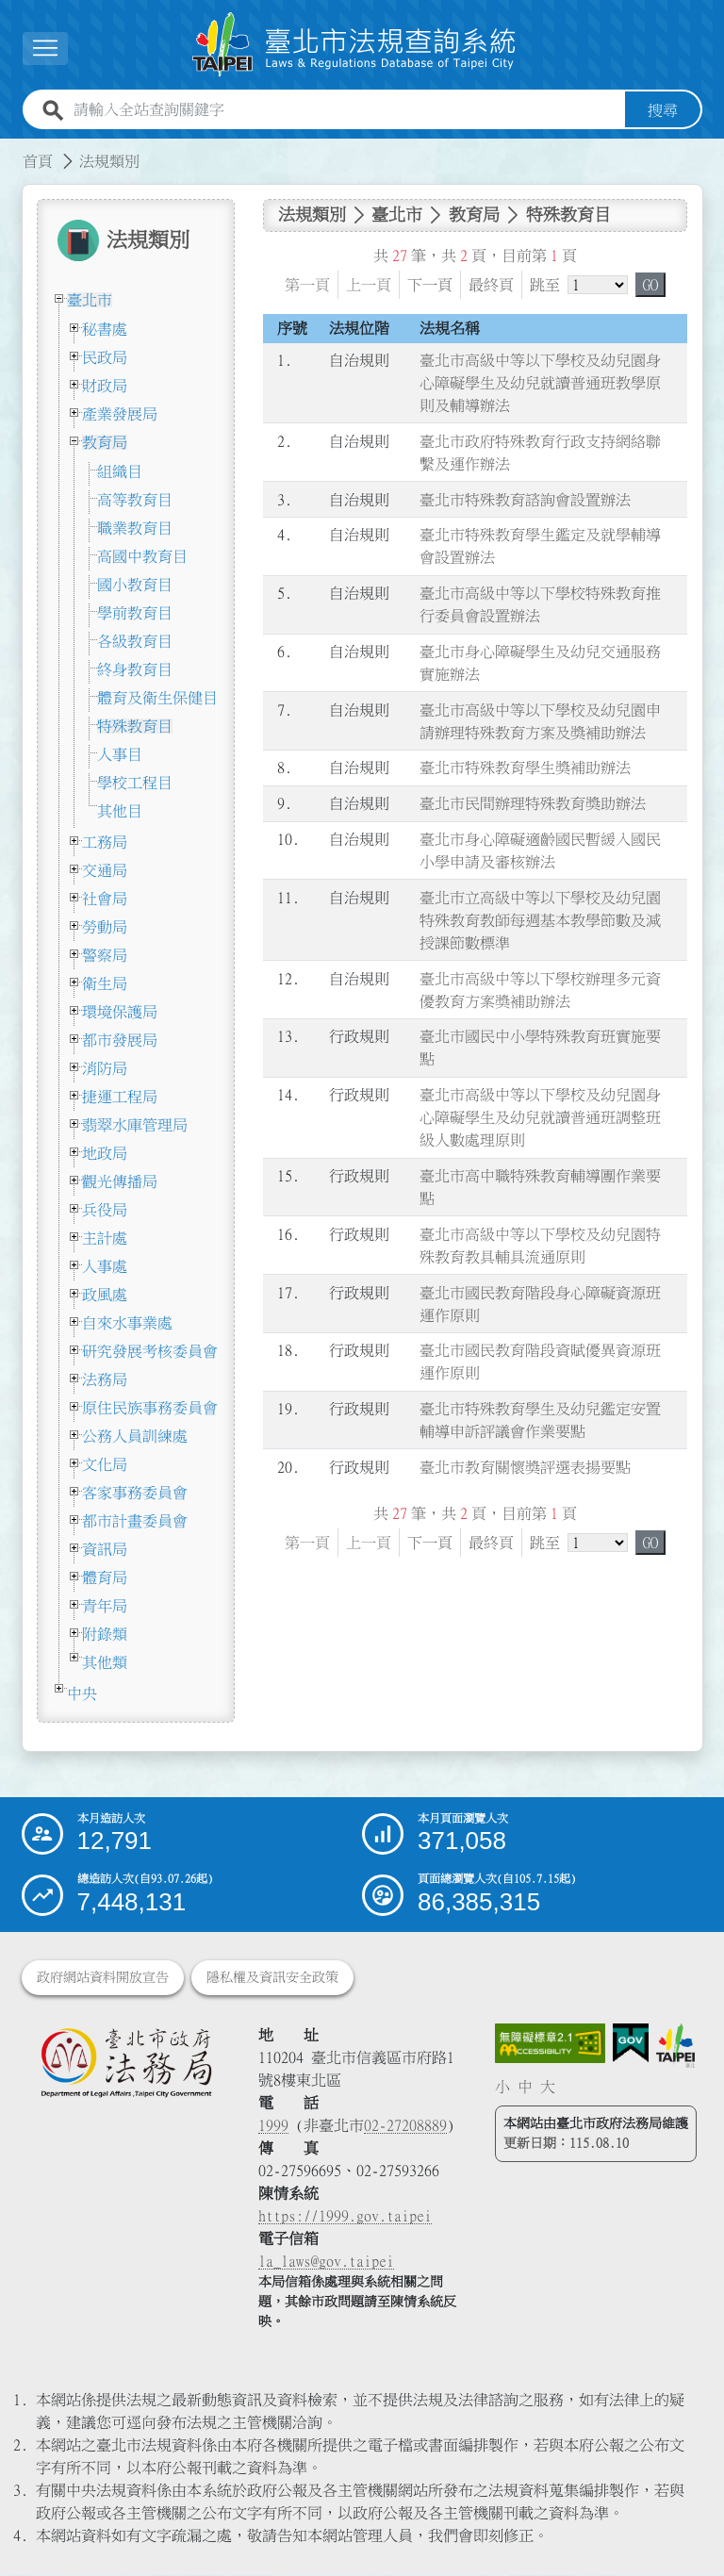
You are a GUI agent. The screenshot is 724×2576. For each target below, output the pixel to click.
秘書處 (104, 329)
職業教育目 (135, 528)
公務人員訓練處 (135, 1436)
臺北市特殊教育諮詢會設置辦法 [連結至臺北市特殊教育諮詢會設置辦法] (525, 499)
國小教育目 (135, 584)
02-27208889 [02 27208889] (405, 2126)
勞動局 (104, 926)
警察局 (104, 955)
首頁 (38, 161)
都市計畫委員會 (135, 1520)
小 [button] (502, 2086)
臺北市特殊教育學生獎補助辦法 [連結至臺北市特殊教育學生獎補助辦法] (525, 768)
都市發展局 (119, 1040)
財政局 (104, 385)
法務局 (104, 1379)
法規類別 (109, 161)
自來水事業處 (127, 1322)
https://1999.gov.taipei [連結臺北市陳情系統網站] (345, 2216)
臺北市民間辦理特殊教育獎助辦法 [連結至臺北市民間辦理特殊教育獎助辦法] (533, 804)
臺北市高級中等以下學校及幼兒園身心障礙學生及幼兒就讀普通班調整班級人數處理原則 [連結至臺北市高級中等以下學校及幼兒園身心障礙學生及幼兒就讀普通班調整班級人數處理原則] (540, 1117)
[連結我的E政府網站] (631, 2043)
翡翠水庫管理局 (135, 1124)
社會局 (104, 898)
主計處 (104, 1238)
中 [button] (525, 2086)
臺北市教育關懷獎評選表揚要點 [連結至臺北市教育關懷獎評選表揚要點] (525, 1467)
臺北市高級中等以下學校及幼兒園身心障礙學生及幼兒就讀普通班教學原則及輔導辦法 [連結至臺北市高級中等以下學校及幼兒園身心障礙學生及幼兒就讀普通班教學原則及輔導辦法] (540, 383)
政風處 (104, 1294)
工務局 (104, 842)
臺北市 (89, 299)
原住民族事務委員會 (150, 1407)
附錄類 (104, 1634)
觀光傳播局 (119, 1181)
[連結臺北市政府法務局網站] (126, 2063)
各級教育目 (135, 641)
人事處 (104, 1266)
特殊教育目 (135, 726)
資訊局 (104, 1549)
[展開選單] (45, 48)
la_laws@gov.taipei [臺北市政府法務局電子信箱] (326, 2262)
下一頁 (429, 284)
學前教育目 (135, 612)
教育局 (104, 442)
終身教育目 (135, 669)
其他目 (119, 810)
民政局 (104, 357)
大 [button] (547, 2086)
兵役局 (104, 1209)
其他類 (104, 1662)
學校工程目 (135, 782)
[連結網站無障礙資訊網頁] (550, 2044)
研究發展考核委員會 (150, 1351)
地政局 (104, 1153)
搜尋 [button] (663, 110)
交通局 (104, 870)
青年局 (104, 1605)
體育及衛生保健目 (157, 697)
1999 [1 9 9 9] (273, 2126)
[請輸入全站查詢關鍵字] (345, 110)
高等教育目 (135, 499)
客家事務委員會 (135, 1492)
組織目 (119, 471)
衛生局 (104, 983)
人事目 (119, 754)
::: (11, 149)
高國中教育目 (142, 556)
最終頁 (491, 284)
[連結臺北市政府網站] (675, 2046)
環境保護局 (119, 1011)
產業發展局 (119, 413)
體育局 (104, 1577)
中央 (82, 1693)
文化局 (104, 1464)
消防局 (104, 1068)
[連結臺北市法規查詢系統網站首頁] (354, 44)
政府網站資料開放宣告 (103, 1978)
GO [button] (650, 284)
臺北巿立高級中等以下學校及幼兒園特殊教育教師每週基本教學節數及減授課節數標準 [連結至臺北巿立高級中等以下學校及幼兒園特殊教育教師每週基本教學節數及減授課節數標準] (540, 920)
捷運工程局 (119, 1096)
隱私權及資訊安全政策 (272, 1978)
